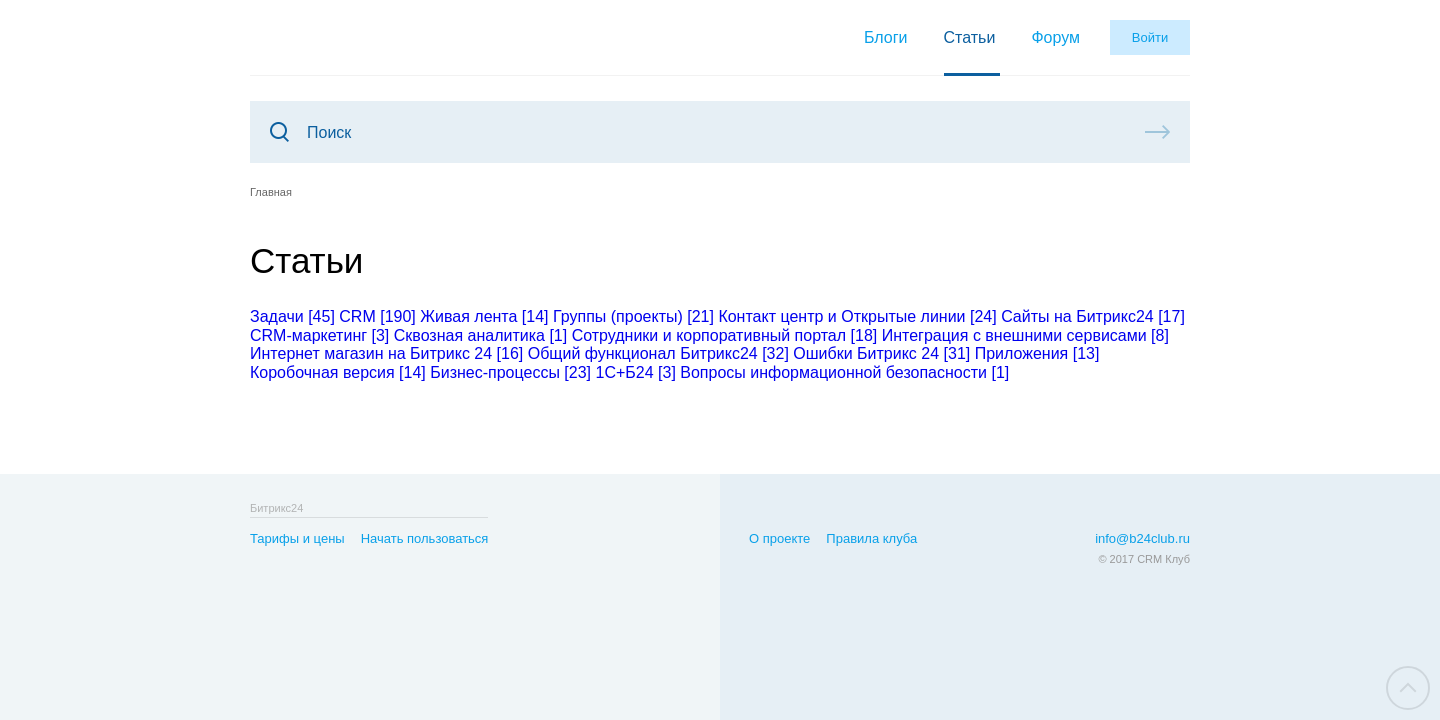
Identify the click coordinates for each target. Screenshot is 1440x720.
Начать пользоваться (425, 538)
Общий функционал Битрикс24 (658, 353)
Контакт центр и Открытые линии (857, 316)
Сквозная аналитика (480, 335)
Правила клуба (871, 538)
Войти (1150, 37)
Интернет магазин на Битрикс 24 (386, 353)
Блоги (886, 37)
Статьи (970, 37)
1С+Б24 (635, 372)
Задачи (292, 316)
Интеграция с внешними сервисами (1025, 335)
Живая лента (484, 316)
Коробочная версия (338, 372)
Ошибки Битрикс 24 (881, 353)
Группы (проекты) (633, 316)
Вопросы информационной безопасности (844, 372)
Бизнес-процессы (510, 372)
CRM (377, 316)
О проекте (779, 538)
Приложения (1037, 353)
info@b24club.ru (1142, 538)
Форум (1055, 37)
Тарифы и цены (297, 538)
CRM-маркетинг (319, 335)
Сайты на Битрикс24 (1093, 316)
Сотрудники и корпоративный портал (725, 335)
